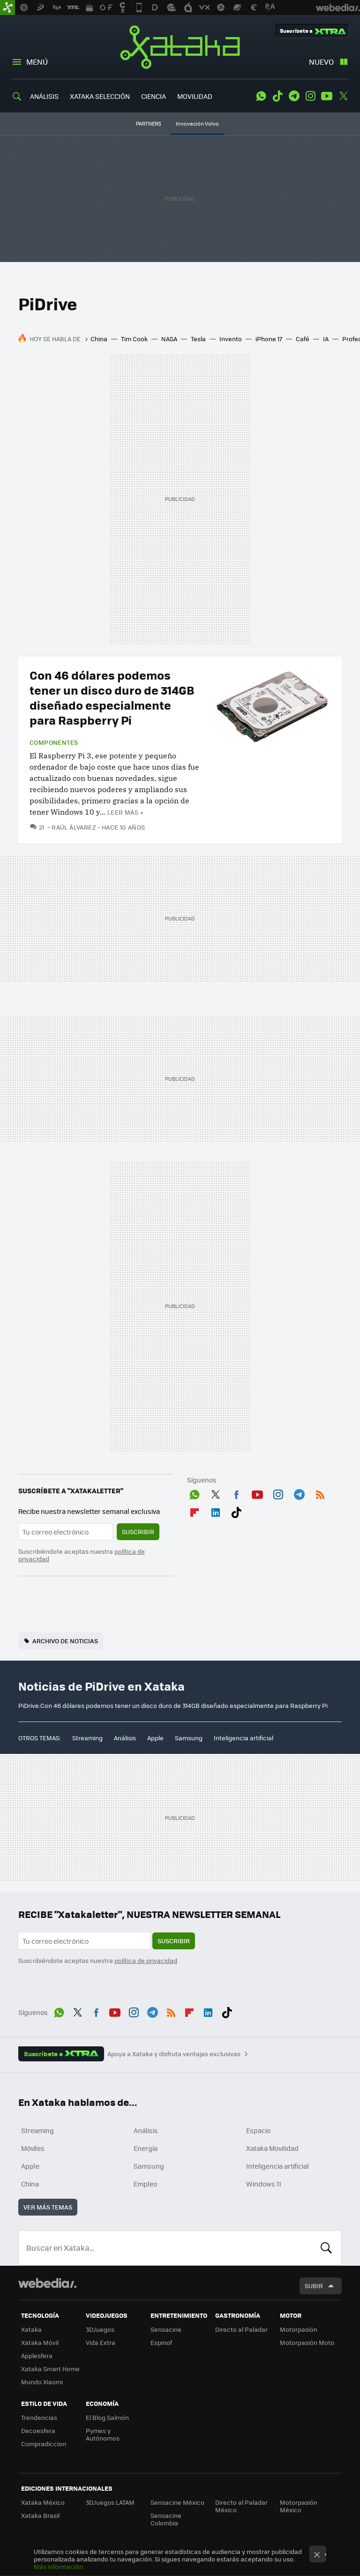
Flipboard (194, 1510)
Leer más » (125, 812)
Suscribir (138, 1531)
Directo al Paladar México (241, 2506)
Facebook (236, 1492)
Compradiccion (43, 2443)
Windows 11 (263, 2183)
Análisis (125, 1737)
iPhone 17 (268, 338)
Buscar (326, 2247)
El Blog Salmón (107, 2417)
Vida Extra (100, 2342)
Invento (230, 338)
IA (326, 338)
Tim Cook (134, 338)
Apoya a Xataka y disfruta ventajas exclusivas (173, 2054)
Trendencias (39, 2417)
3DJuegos (100, 2329)
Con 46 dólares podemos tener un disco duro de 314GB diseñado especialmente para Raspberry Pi (112, 697)
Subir (314, 2285)
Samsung (188, 1737)
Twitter (343, 96)
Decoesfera (38, 2430)
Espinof (161, 2342)
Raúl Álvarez (74, 827)
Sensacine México (177, 2502)
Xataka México (43, 2502)
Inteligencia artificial (243, 1737)
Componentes (54, 742)
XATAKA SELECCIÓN (100, 96)
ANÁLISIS (44, 96)
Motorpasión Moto (307, 2342)
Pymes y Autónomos (103, 2434)
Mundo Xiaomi (42, 2381)
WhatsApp (261, 96)
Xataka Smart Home (50, 2368)
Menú (37, 61)
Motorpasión (298, 2329)
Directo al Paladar (241, 2329)
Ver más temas (47, 2206)
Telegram (294, 96)
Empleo (145, 2183)
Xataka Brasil (40, 2515)
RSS (320, 1492)
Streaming (87, 1737)
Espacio (258, 2130)
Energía (146, 2148)
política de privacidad (145, 1960)
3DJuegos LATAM (110, 2502)
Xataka (180, 47)
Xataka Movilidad (272, 2148)
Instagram (310, 96)
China (98, 338)
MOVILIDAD (194, 96)
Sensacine (165, 2329)
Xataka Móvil (40, 2342)
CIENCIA (153, 96)
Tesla (198, 338)
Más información (58, 2566)
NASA (169, 338)
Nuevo (321, 61)
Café (302, 338)
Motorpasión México (298, 2506)
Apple (155, 1737)
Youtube (326, 96)
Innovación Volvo (197, 123)
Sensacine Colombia (165, 2519)
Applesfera (36, 2355)
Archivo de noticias (65, 1640)
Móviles (33, 2148)
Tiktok (277, 96)
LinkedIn (215, 1510)
